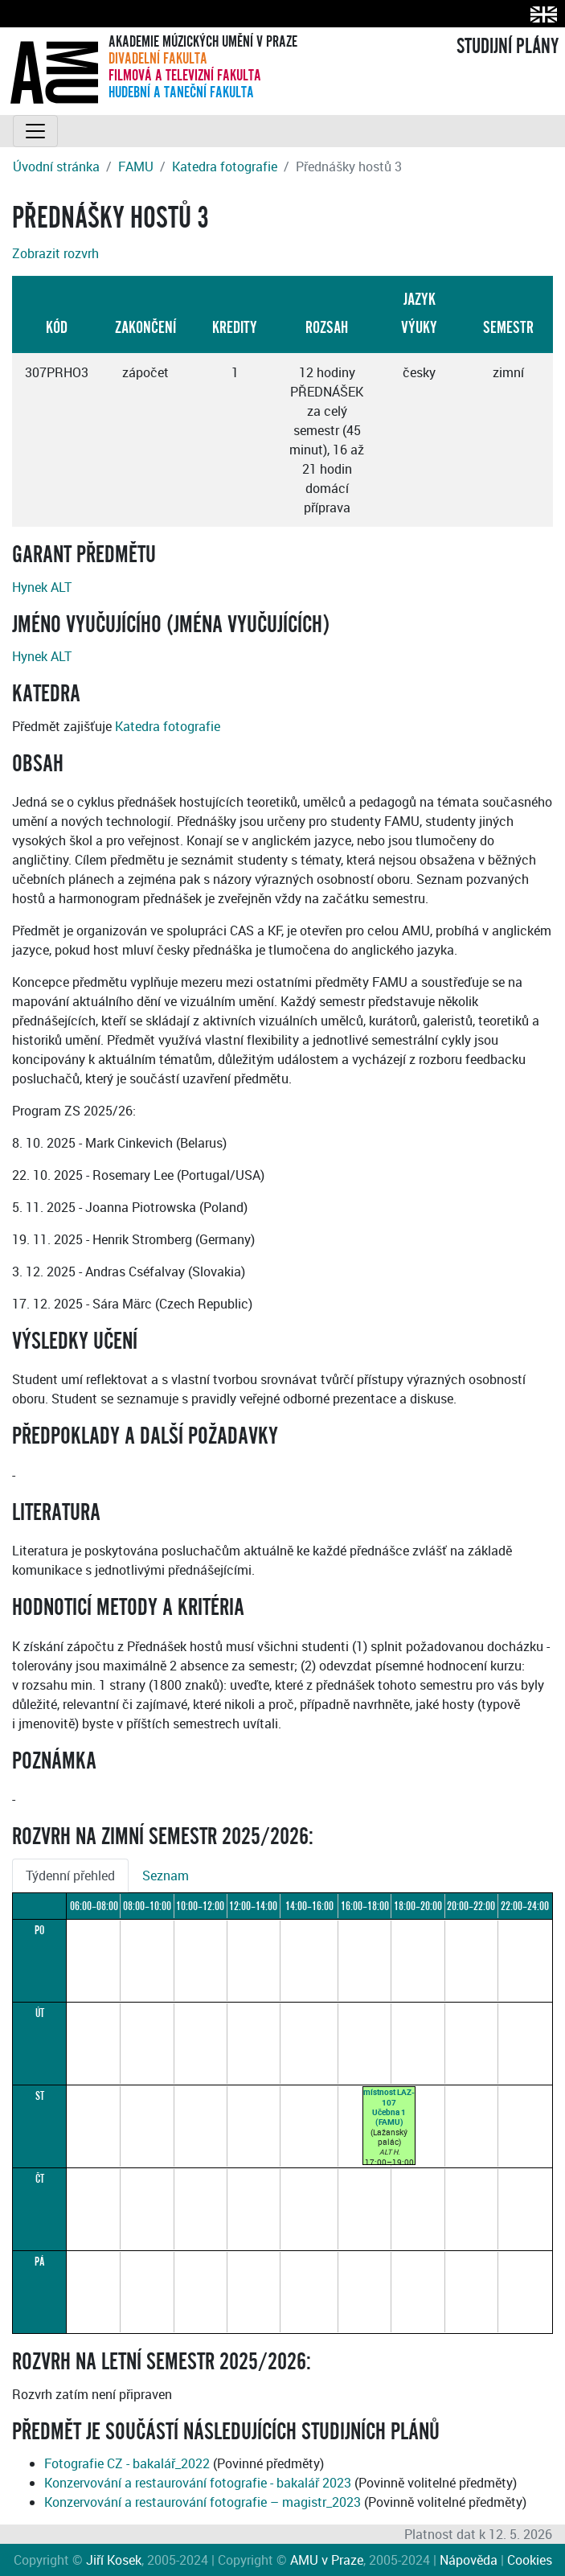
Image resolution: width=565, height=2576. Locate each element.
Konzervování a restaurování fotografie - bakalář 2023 (197, 2483)
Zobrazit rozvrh (55, 253)
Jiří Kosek (113, 2560)
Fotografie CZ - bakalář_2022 (127, 2463)
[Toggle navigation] (35, 131)
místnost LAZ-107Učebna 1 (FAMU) (389, 2106)
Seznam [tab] (165, 1875)
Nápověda (468, 2560)
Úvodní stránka (56, 166)
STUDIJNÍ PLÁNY (508, 46)
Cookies (529, 2560)
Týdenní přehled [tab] (70, 1875)
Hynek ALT (42, 587)
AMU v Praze (326, 2560)
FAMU (136, 166)
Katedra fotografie (224, 166)
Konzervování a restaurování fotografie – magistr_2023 (202, 2502)
